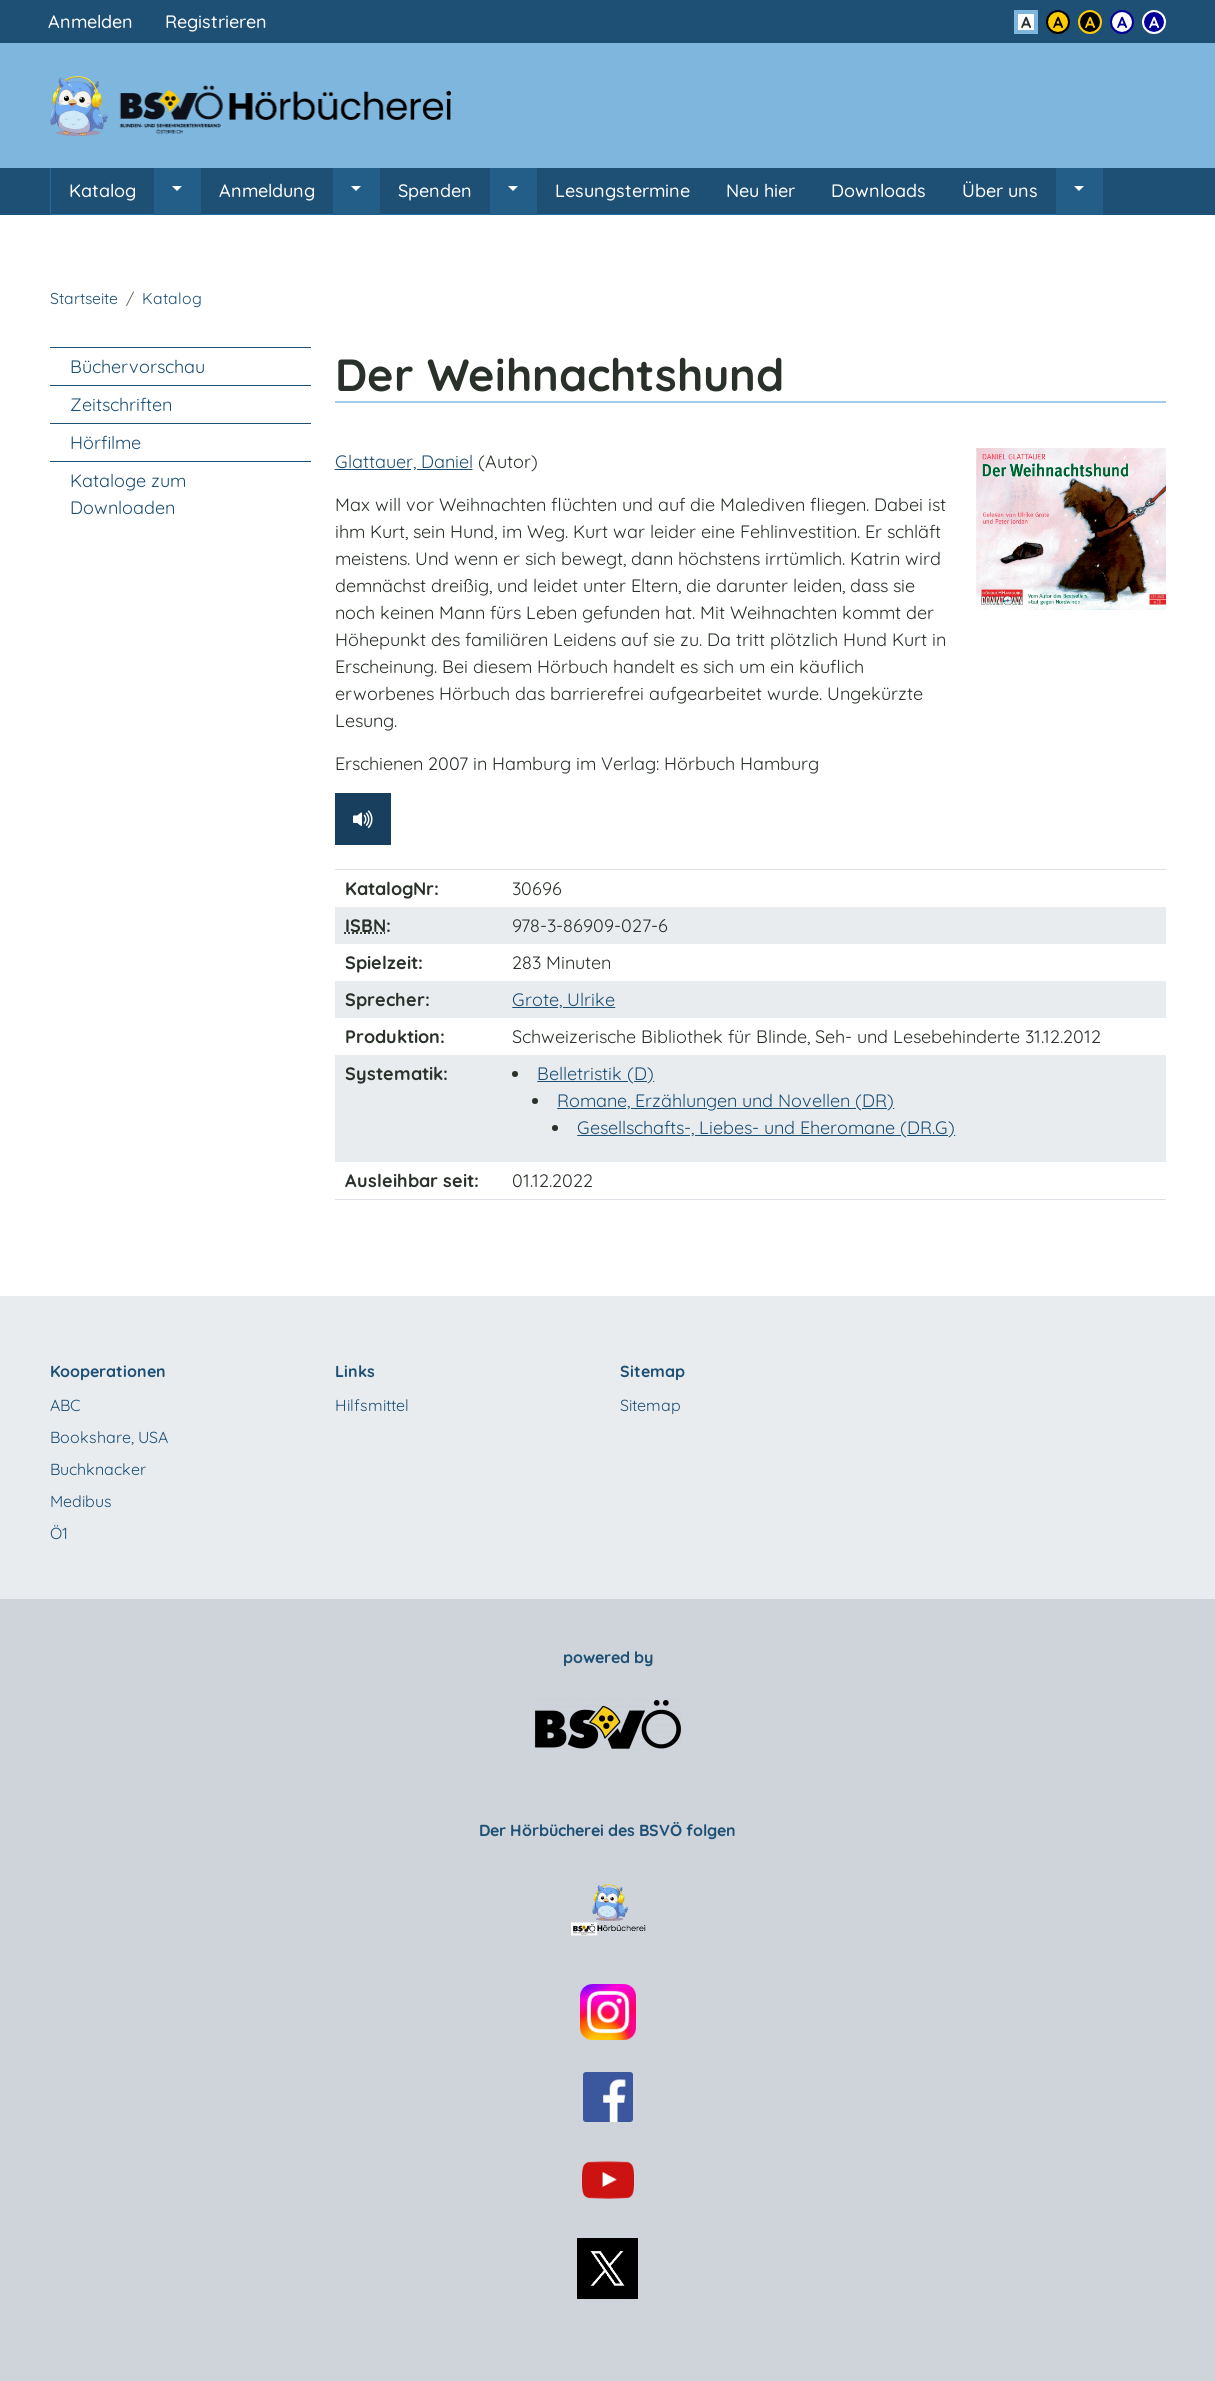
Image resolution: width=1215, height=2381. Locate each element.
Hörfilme (105, 442)
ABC (65, 1405)
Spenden (435, 190)
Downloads (878, 190)
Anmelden (90, 21)
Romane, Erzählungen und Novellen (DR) (725, 1100)
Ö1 (59, 1533)
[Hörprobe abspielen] (363, 819)
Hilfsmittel (372, 1405)
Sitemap (650, 1405)
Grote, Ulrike (563, 999)
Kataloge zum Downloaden (128, 494)
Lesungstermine (622, 190)
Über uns (1000, 190)
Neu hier (760, 190)
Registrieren (216, 21)
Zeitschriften (121, 404)
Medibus (81, 1501)
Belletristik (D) (595, 1073)
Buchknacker (98, 1469)
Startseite (84, 298)
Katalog (102, 190)
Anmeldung (267, 190)
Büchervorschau (137, 366)
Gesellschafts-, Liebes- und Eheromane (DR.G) (766, 1127)
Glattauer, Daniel (404, 461)
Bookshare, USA (109, 1437)
